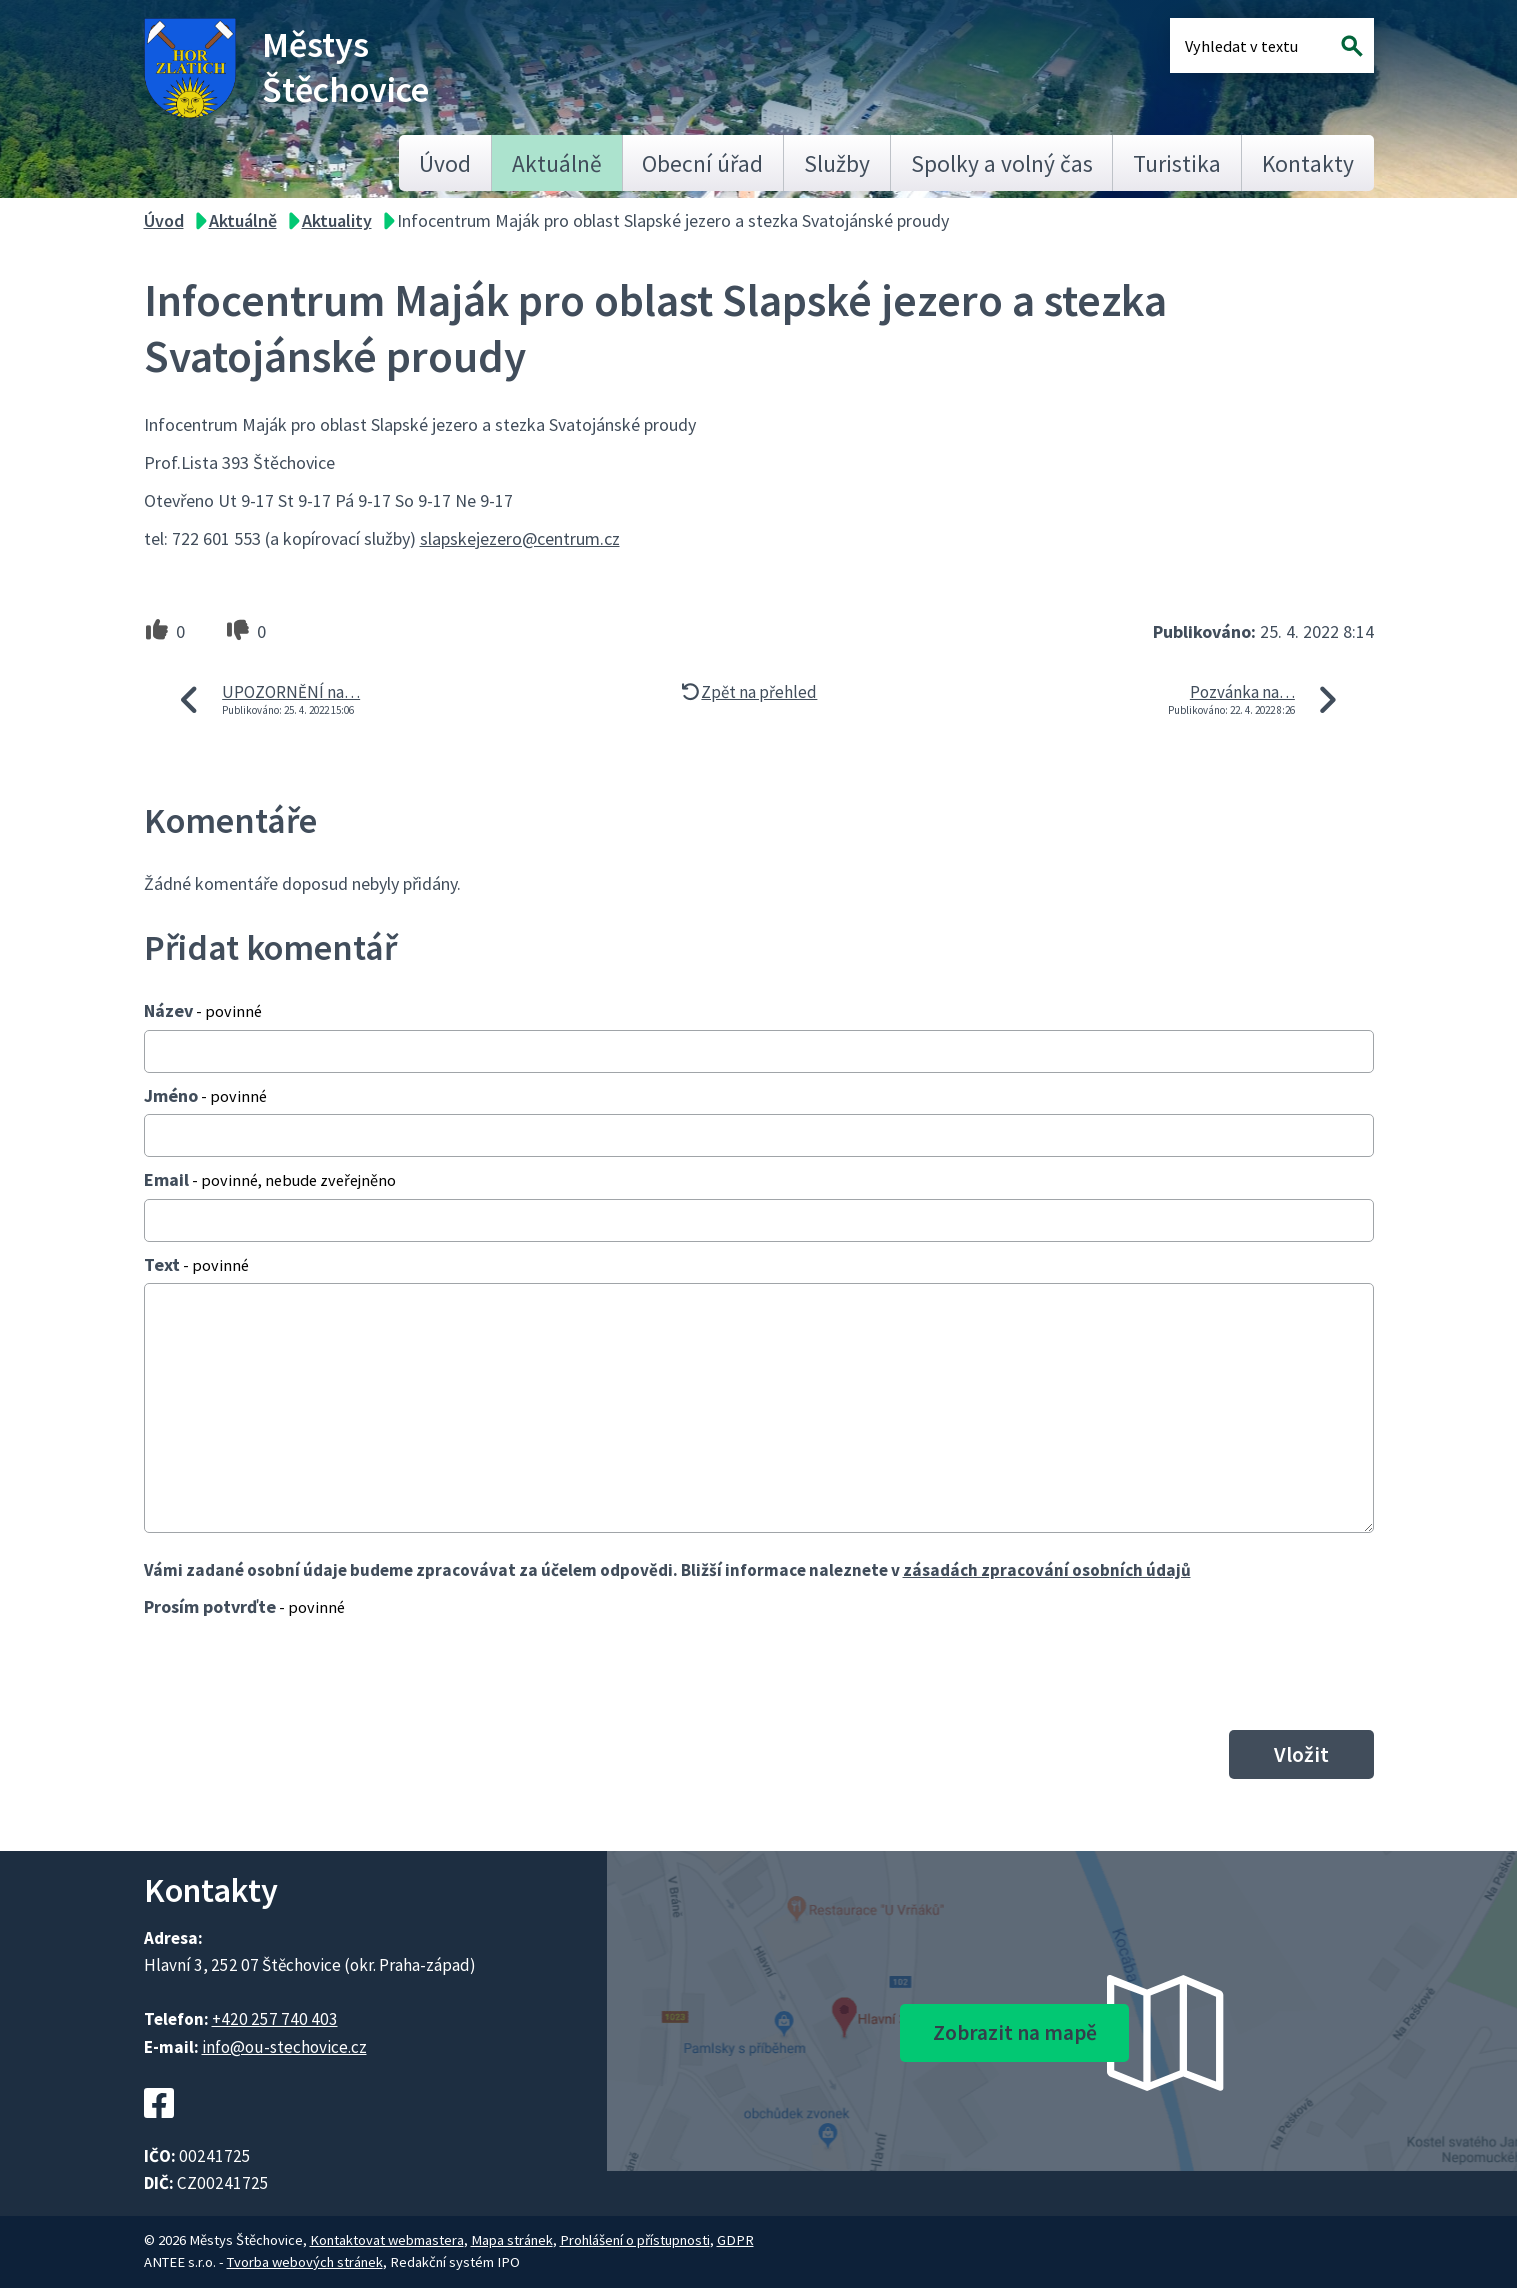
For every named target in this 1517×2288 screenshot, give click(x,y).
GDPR (735, 2240)
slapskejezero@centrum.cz (520, 538)
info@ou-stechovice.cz (284, 2047)
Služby (837, 163)
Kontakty (1308, 163)
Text (196, 1264)
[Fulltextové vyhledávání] (1250, 45)
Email (270, 1179)
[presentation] (296, 1673)
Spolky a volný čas (1002, 163)
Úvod (445, 163)
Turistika (1177, 163)
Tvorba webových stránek (305, 2262)
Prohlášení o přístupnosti (635, 2240)
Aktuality (337, 220)
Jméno (205, 1095)
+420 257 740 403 (275, 2019)
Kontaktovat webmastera (387, 2240)
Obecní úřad (702, 163)
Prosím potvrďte (244, 1606)
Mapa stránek (512, 2240)
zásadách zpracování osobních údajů (1047, 1570)
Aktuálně (557, 163)
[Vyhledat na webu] (1351, 45)
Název (203, 1010)
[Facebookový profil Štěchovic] (159, 2129)
